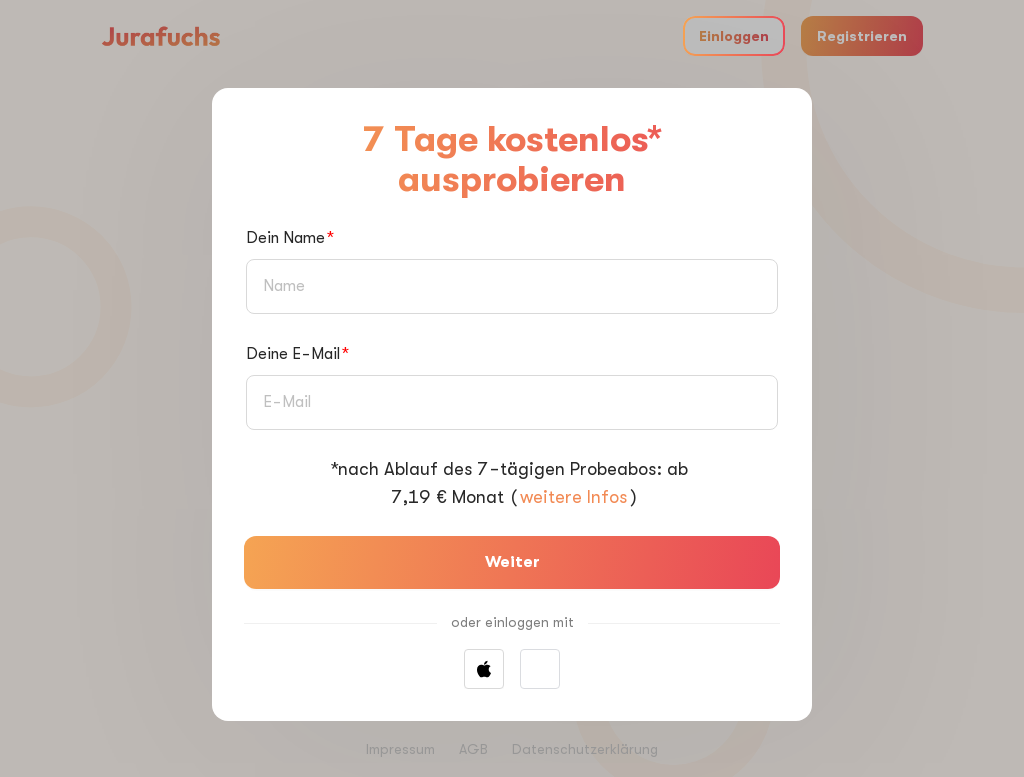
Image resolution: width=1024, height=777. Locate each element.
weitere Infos (573, 497)
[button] (540, 669)
